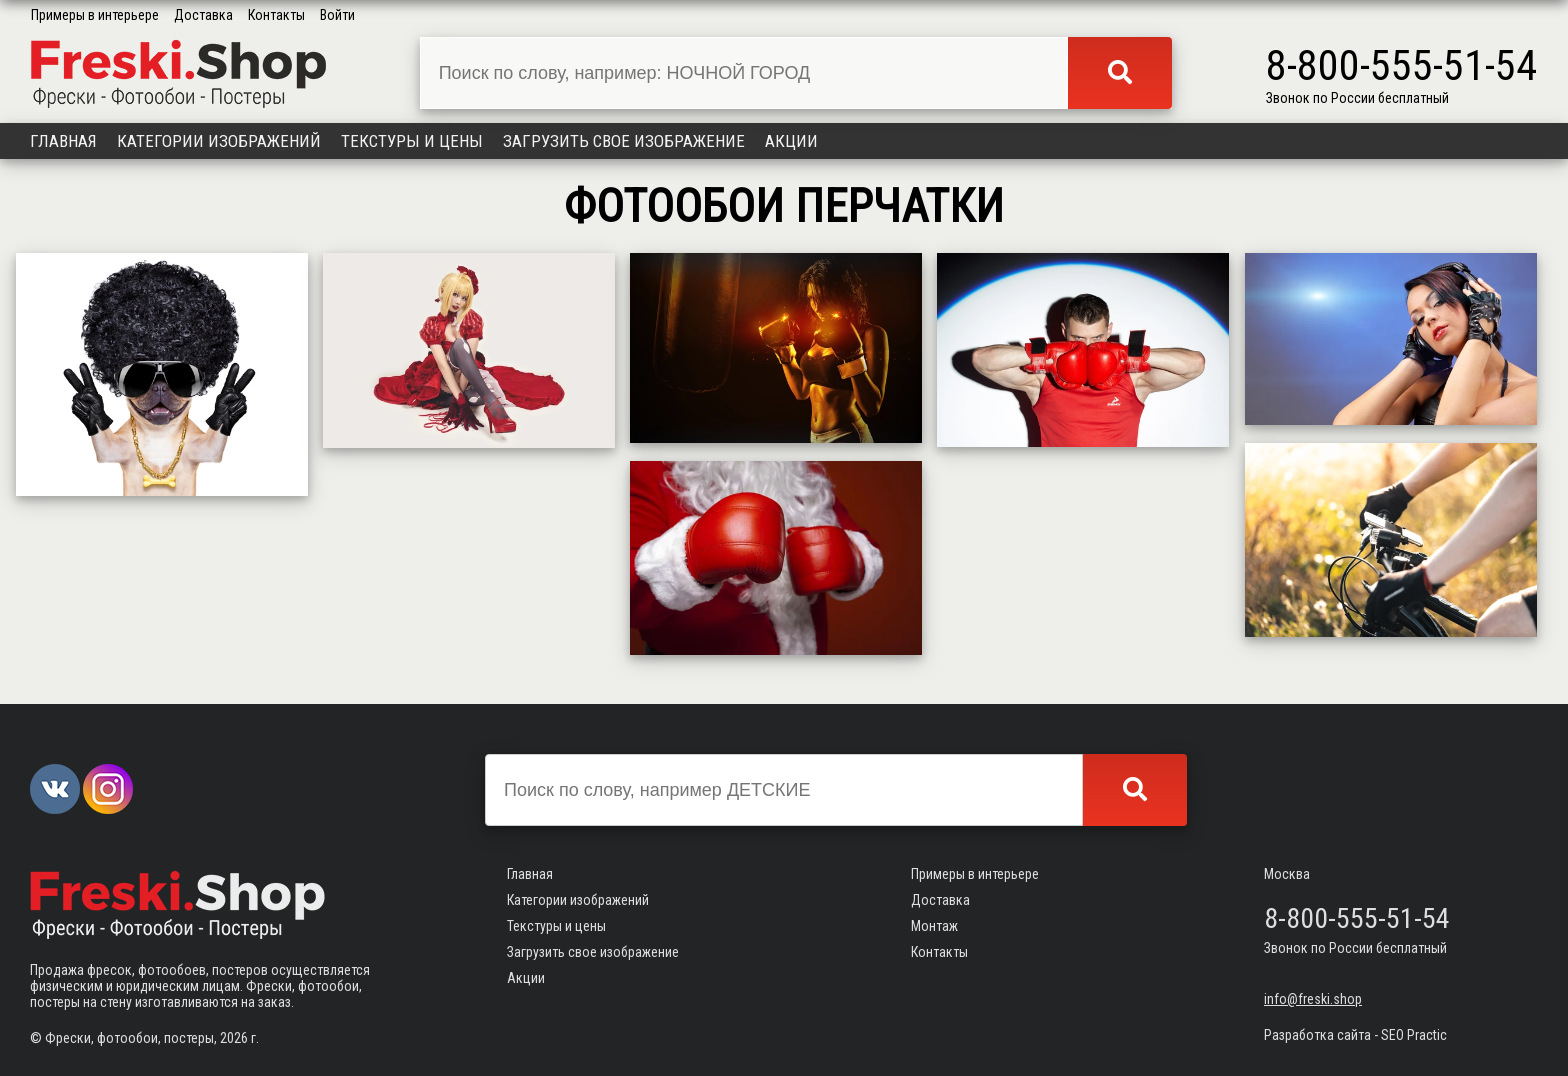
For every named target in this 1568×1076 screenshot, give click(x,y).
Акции (791, 141)
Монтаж (934, 926)
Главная (63, 141)
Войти (337, 15)
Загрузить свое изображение (624, 141)
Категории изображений (219, 141)
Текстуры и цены (412, 141)
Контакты (276, 15)
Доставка (203, 15)
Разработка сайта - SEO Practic (1355, 1035)
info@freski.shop (1313, 999)
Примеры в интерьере (95, 15)
